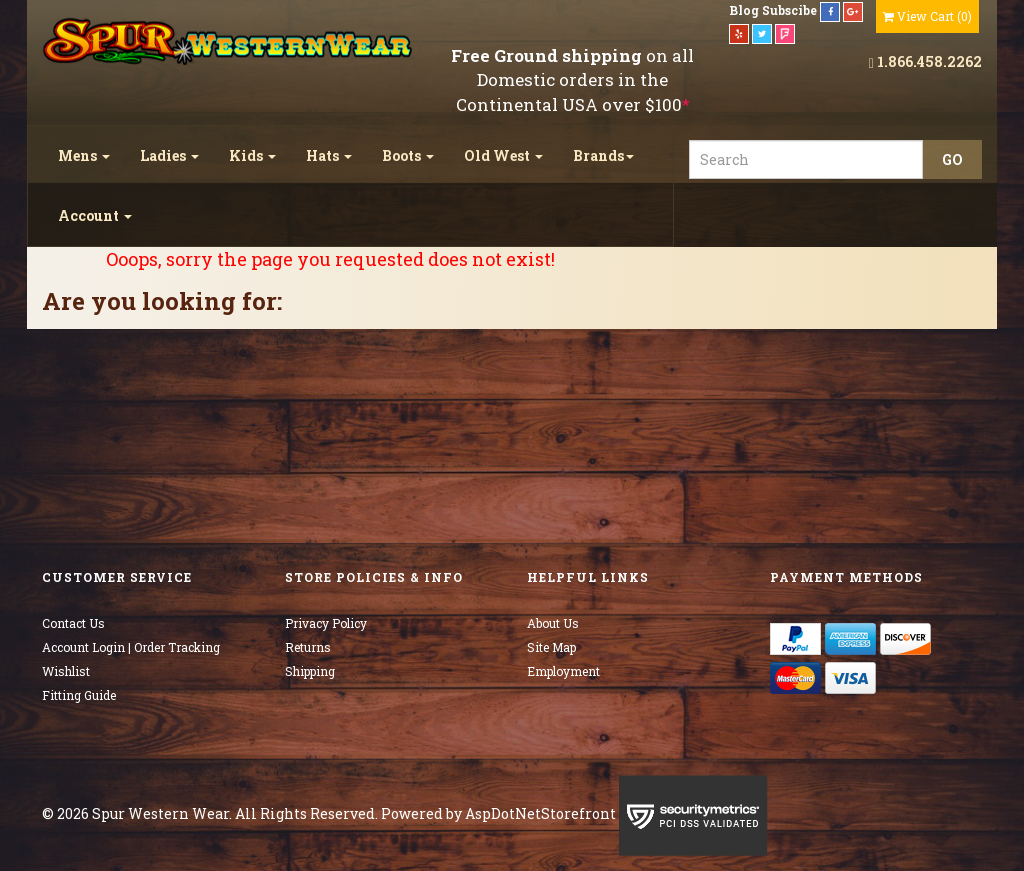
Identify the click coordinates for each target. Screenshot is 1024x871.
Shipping (310, 671)
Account (95, 215)
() (927, 16)
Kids (252, 155)
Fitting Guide (79, 695)
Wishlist (66, 671)
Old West (503, 155)
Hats (329, 155)
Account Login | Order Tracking (131, 647)
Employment (563, 671)
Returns (308, 647)
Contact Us (73, 623)
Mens (84, 155)
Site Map (551, 647)
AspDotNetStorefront (540, 813)
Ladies (169, 155)
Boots (408, 155)
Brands (603, 155)
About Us (553, 623)
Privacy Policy (326, 623)
